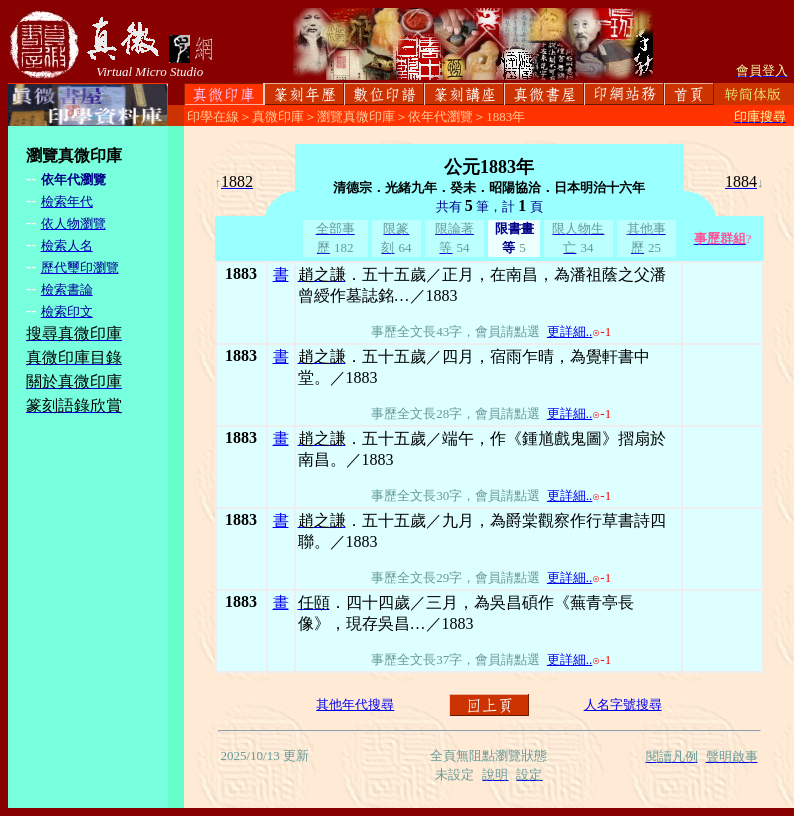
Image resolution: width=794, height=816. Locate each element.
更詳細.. (570, 331)
